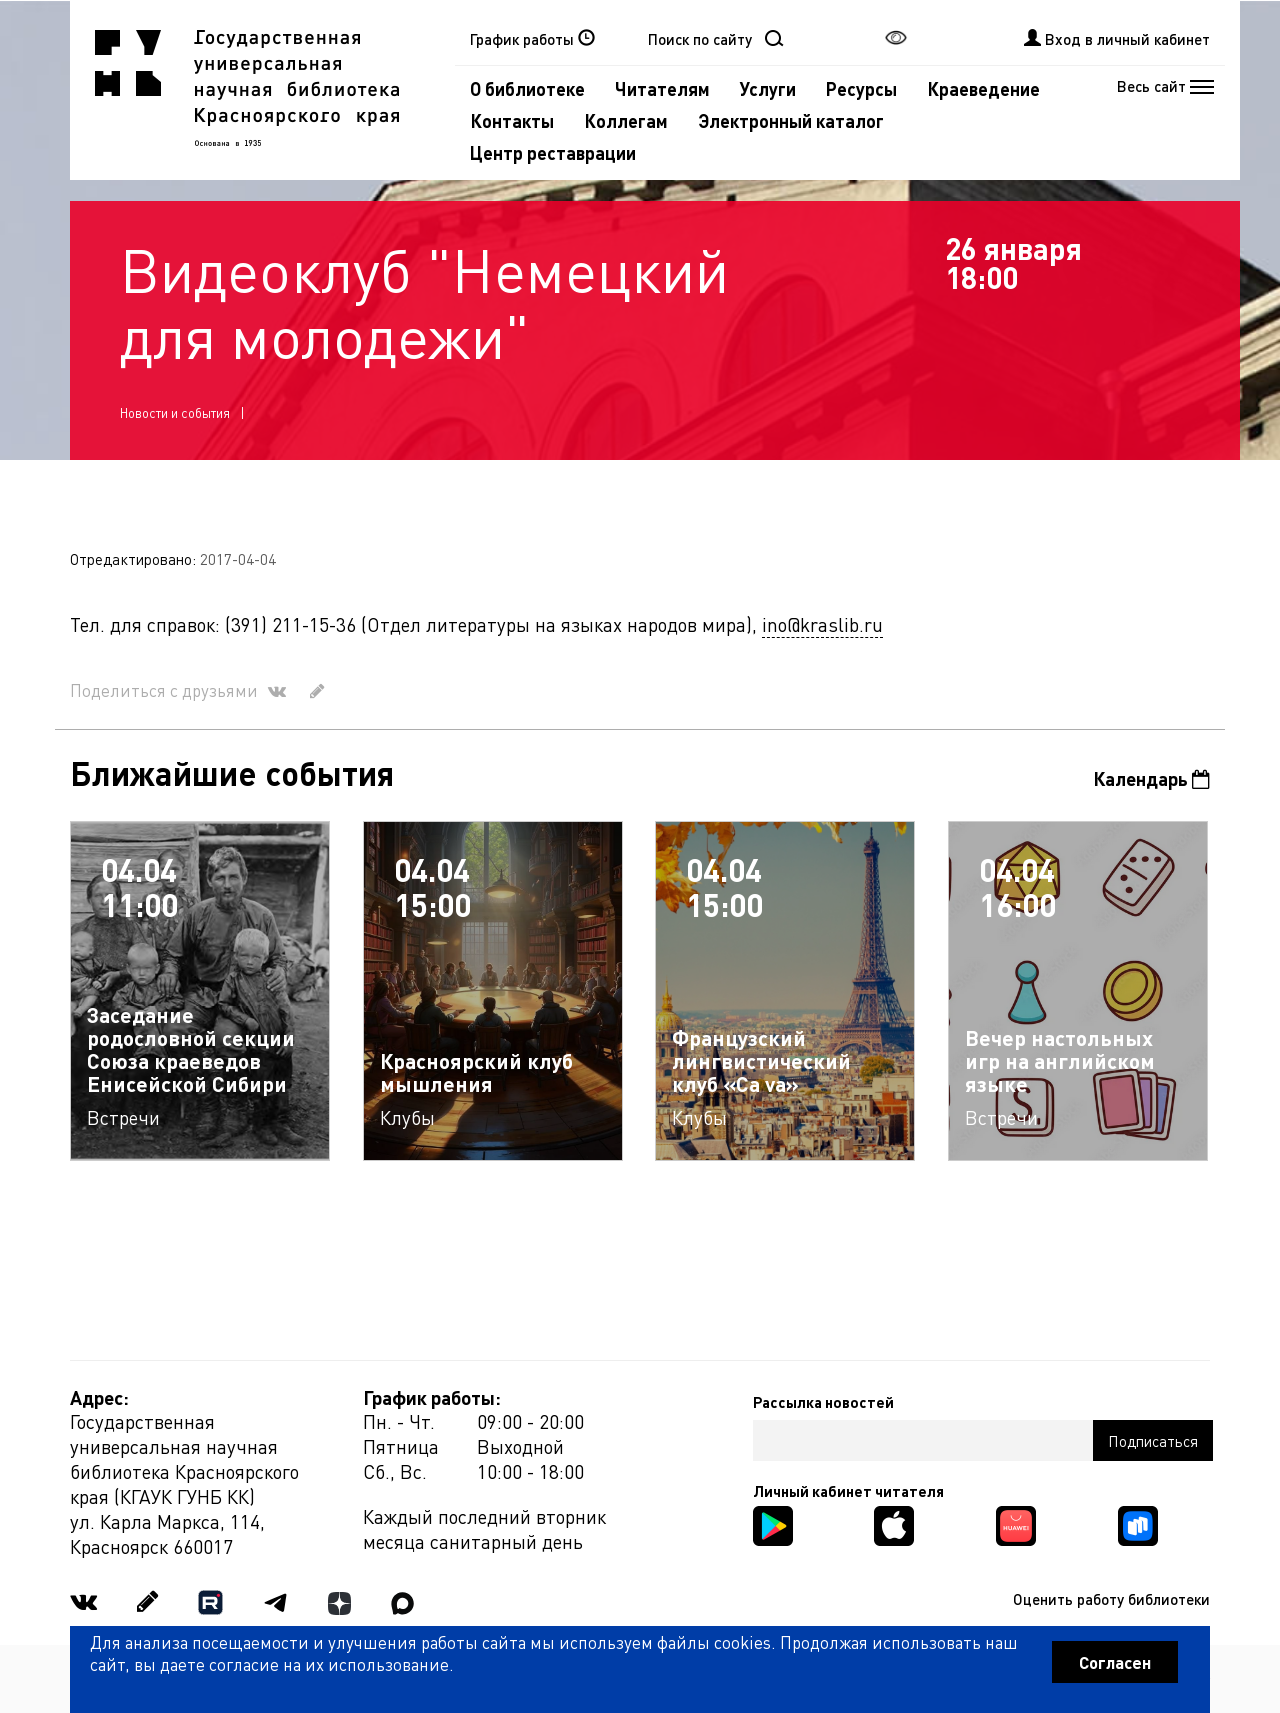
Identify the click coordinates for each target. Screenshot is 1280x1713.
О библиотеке (527, 88)
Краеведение (983, 88)
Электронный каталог (791, 120)
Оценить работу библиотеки (1111, 1599)
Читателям (662, 88)
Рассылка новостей (823, 1402)
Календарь (1151, 778)
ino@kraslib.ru (822, 624)
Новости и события (175, 412)
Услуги (768, 88)
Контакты (512, 120)
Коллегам (626, 120)
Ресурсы (861, 88)
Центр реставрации (553, 152)
